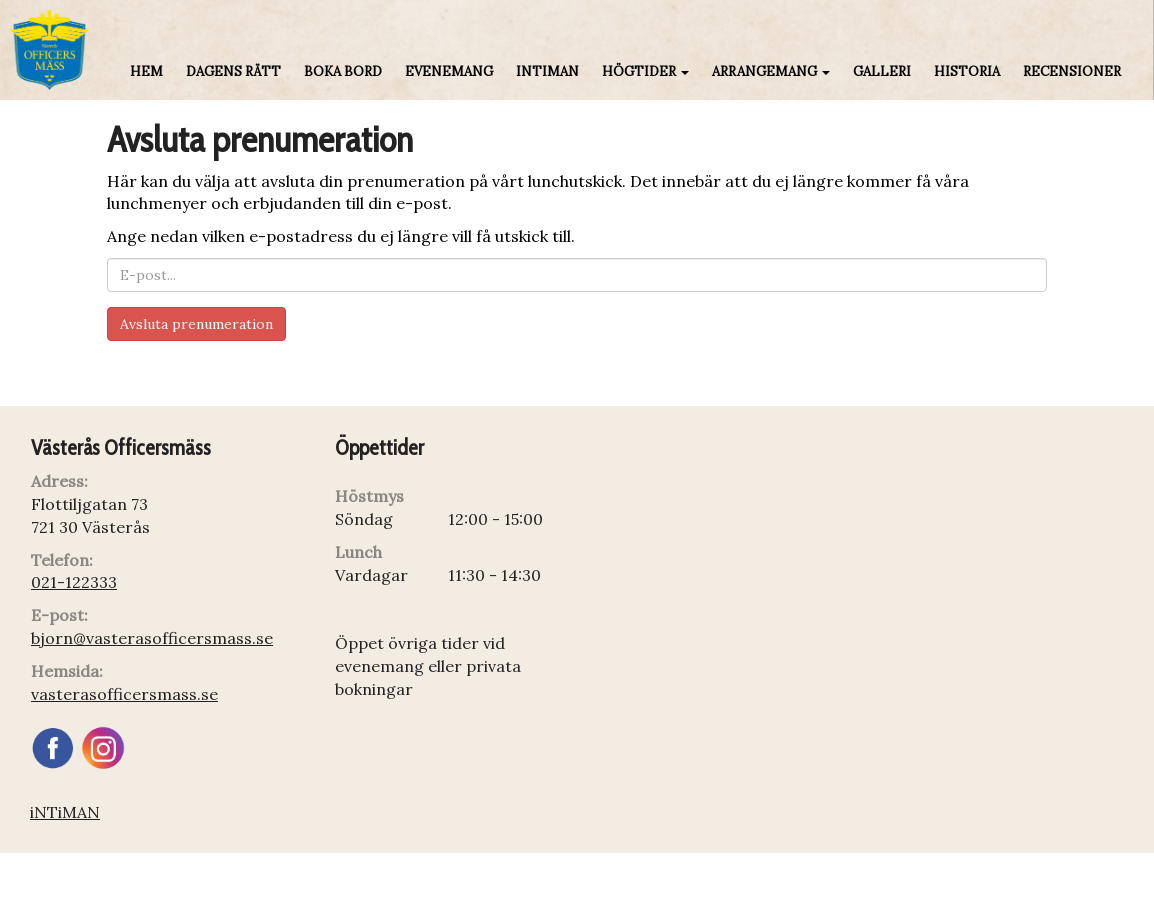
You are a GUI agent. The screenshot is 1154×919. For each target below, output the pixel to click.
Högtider (645, 71)
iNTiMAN (547, 71)
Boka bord (343, 71)
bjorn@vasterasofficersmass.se (152, 638)
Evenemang (449, 71)
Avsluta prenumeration (196, 324)
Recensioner (1072, 71)
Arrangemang (771, 71)
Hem (146, 71)
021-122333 (74, 582)
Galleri (882, 71)
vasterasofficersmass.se (124, 694)
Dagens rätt (233, 71)
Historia (967, 71)
